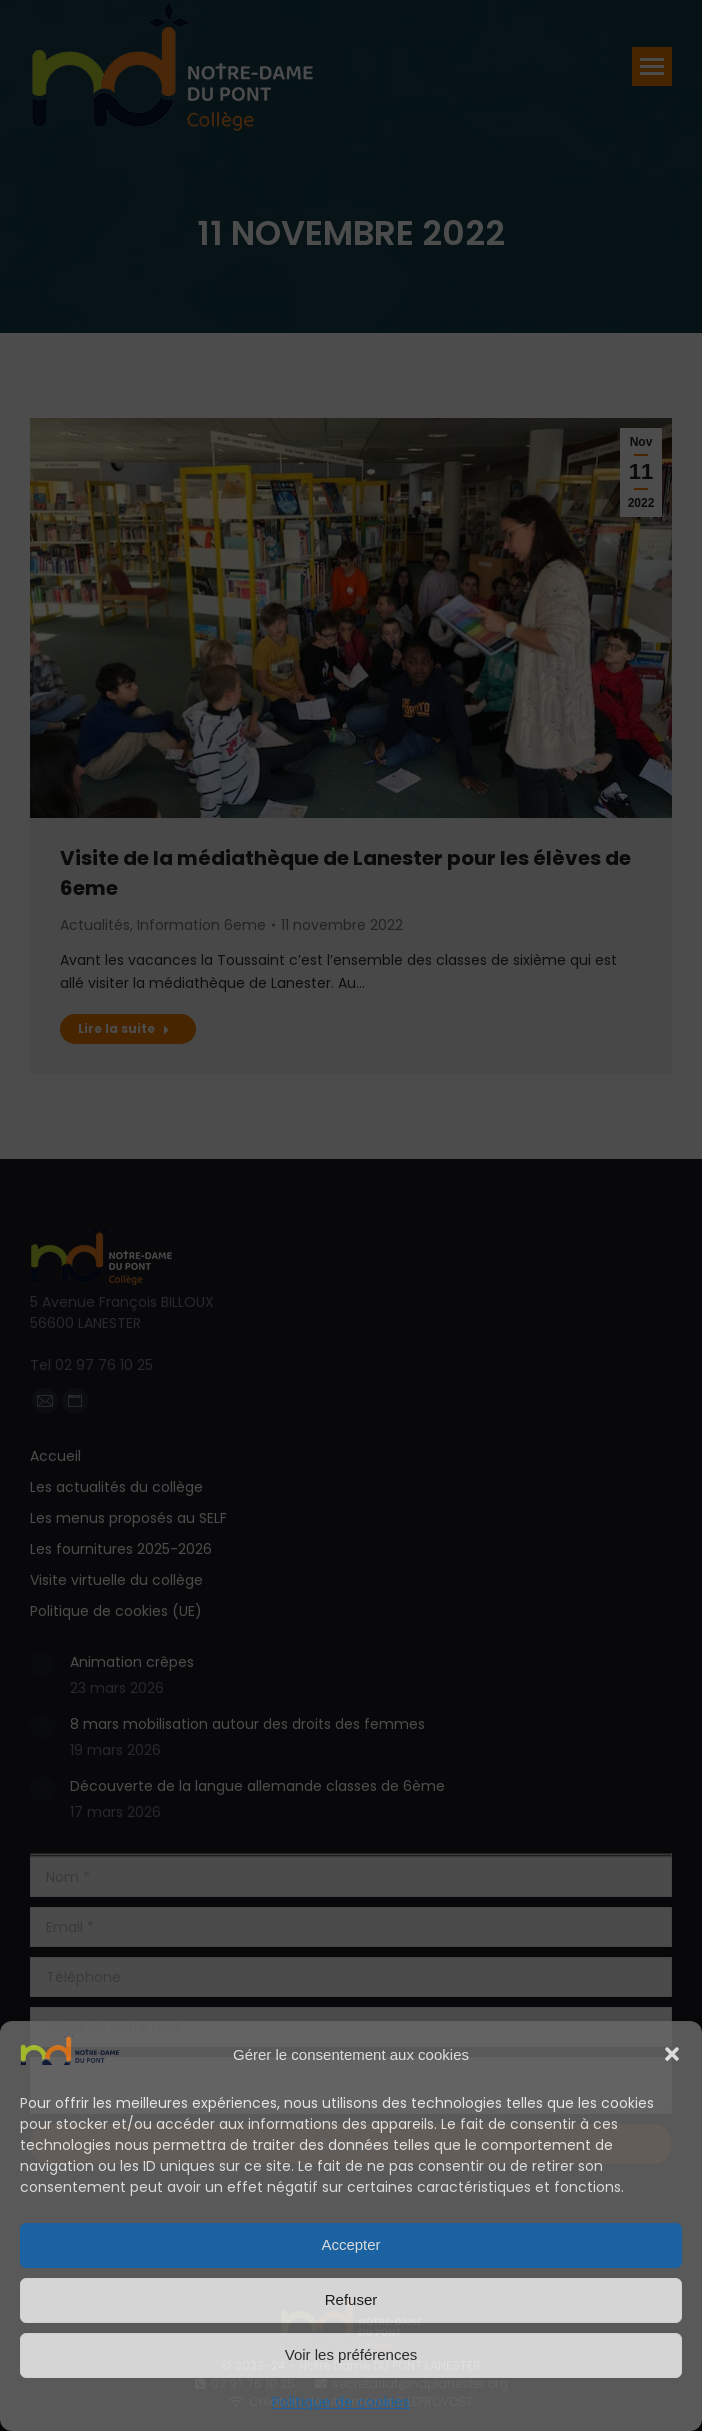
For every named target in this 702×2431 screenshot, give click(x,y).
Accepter (350, 2244)
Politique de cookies (341, 2402)
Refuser (351, 2299)
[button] (672, 2054)
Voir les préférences (351, 2354)
